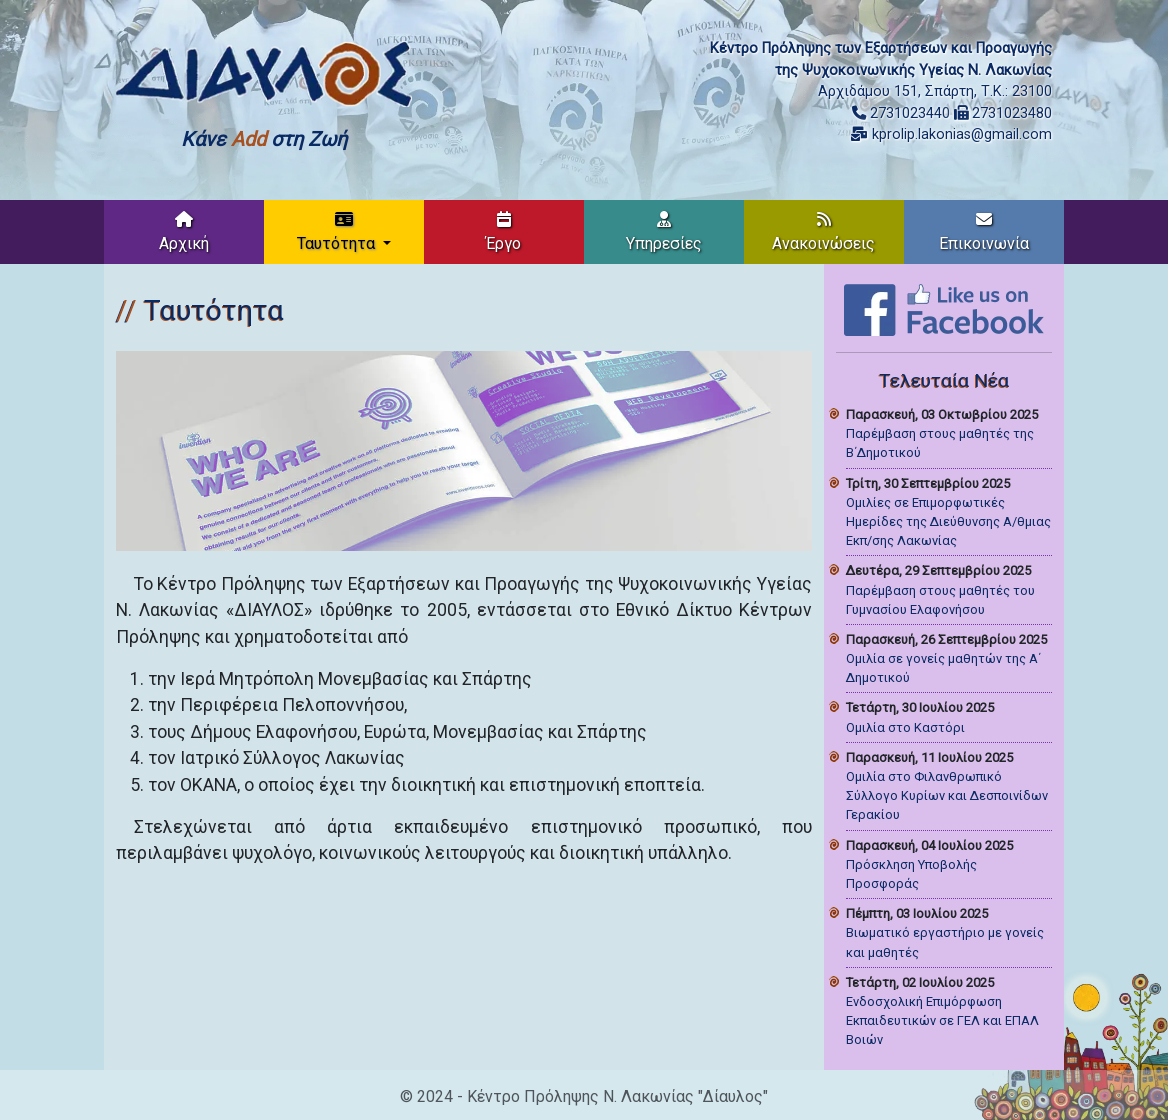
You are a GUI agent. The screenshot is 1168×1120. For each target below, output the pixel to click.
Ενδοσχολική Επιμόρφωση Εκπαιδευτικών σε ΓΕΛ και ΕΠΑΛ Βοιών (942, 1020)
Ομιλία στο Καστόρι (905, 727)
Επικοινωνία (984, 232)
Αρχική (184, 232)
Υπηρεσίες (664, 232)
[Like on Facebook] (944, 308)
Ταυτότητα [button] (338, 232)
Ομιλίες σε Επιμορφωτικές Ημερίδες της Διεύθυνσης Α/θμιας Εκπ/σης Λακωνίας (948, 521)
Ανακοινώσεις (823, 232)
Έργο (503, 232)
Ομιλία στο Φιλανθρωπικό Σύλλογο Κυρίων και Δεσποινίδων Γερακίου (947, 795)
